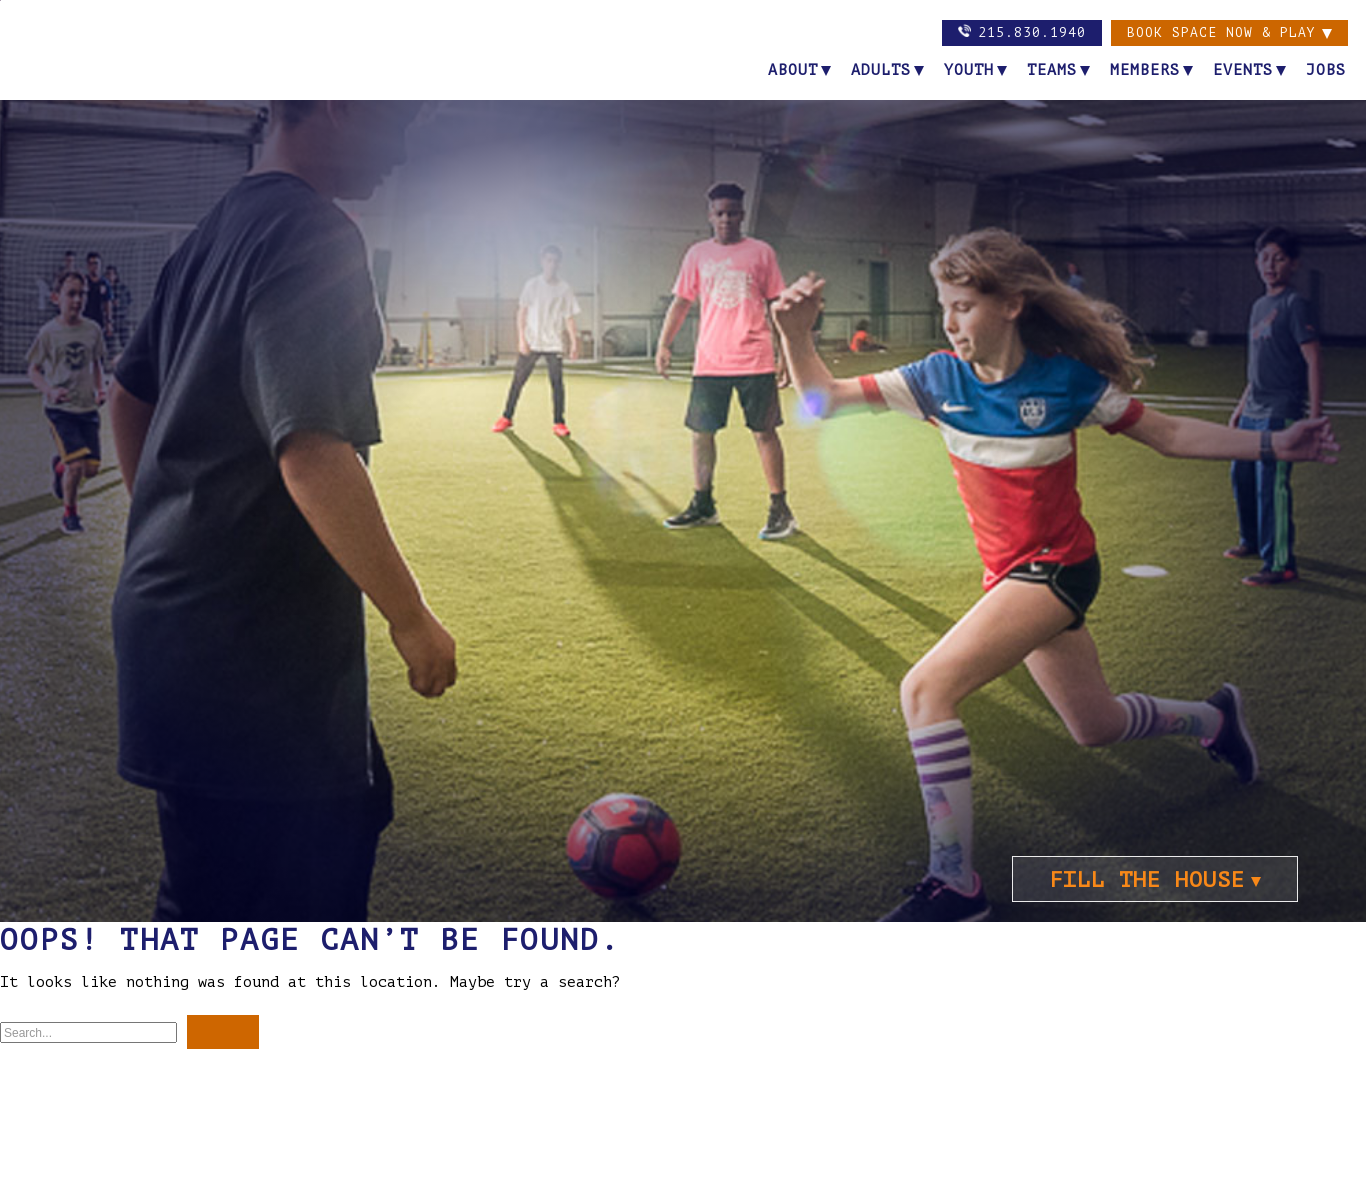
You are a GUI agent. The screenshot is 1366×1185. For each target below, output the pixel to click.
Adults (881, 70)
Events (1243, 70)
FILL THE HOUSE (1147, 880)
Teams (1052, 70)
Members (1145, 70)
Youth (969, 70)
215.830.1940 (1022, 32)
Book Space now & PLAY (1221, 32)
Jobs (1326, 70)
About (793, 70)
